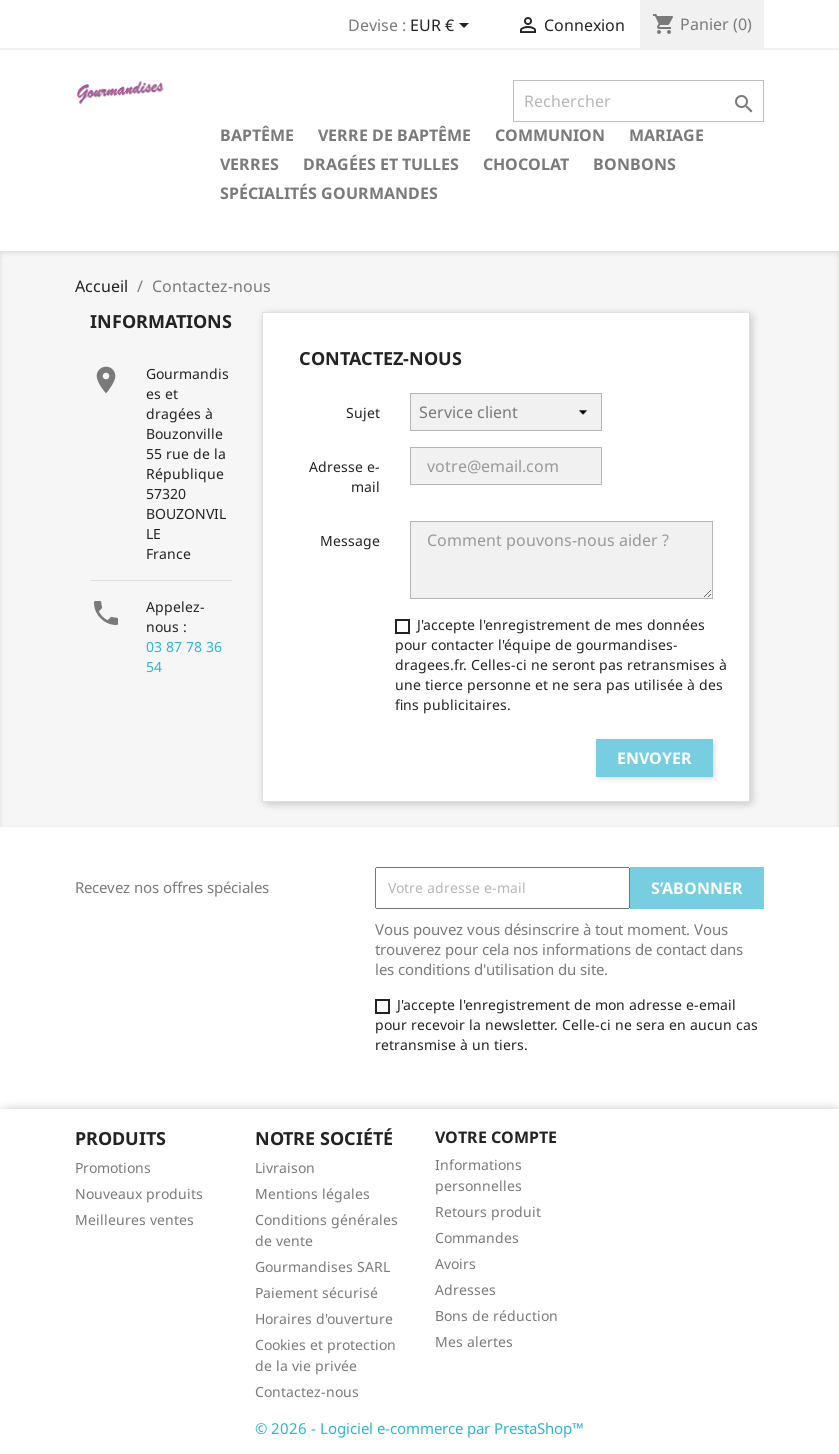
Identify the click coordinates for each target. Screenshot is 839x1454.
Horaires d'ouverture (324, 1318)
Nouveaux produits (139, 1193)
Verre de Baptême (394, 135)
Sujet (363, 412)
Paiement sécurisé (316, 1292)
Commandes (477, 1237)
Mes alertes (474, 1341)
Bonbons (634, 164)
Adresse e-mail (344, 476)
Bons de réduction (496, 1315)
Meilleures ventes (134, 1219)
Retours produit (488, 1211)
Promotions (113, 1167)
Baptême (257, 135)
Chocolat (526, 164)
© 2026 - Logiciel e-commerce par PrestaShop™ (419, 1428)
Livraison (285, 1167)
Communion (550, 135)
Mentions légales (312, 1193)
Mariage (666, 135)
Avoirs (455, 1263)
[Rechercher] (638, 101)
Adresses (465, 1289)
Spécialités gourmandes (329, 193)
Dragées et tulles (381, 164)
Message (350, 540)
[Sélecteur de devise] (443, 27)
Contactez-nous (307, 1391)
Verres (249, 164)
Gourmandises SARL (322, 1266)
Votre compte (496, 1137)
